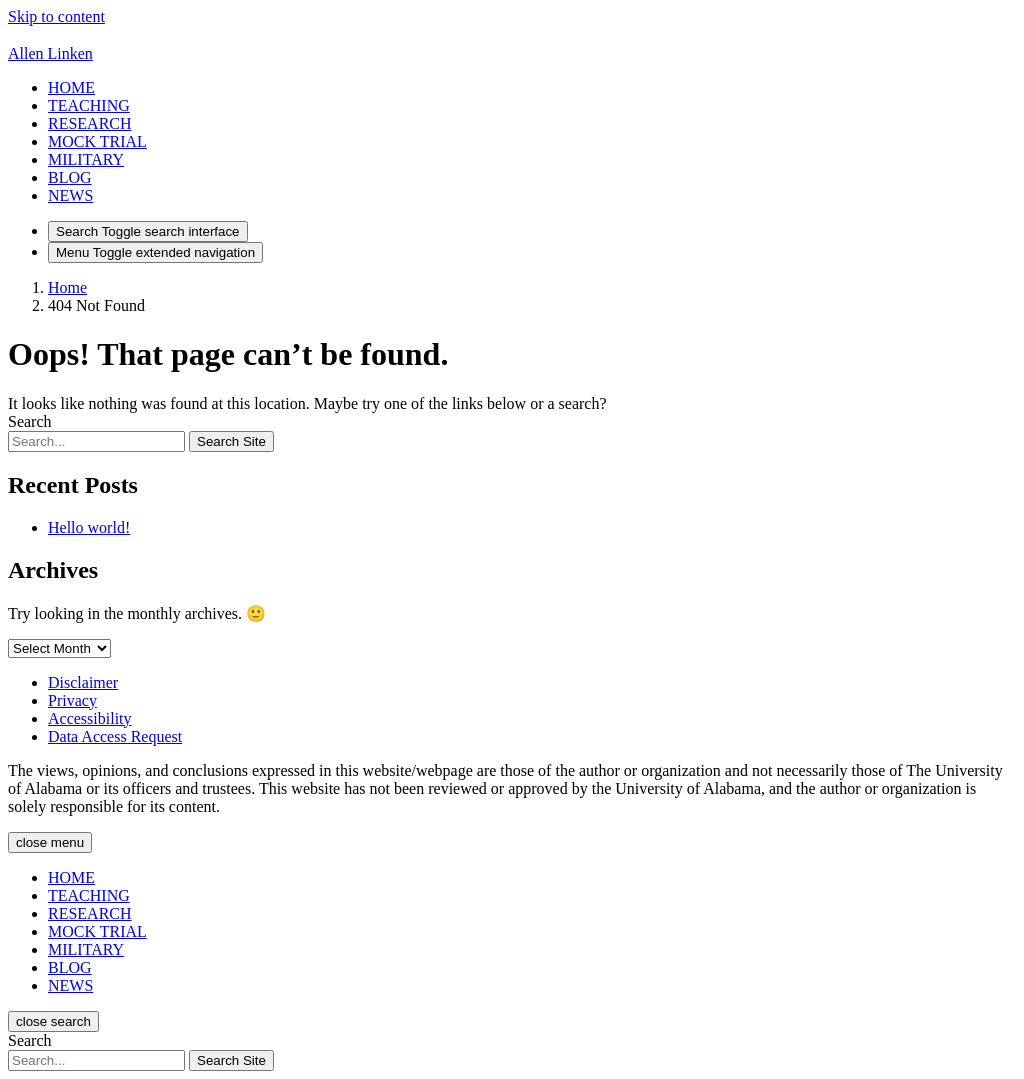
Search (30, 421)
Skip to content (56, 16)
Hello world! (89, 527)
